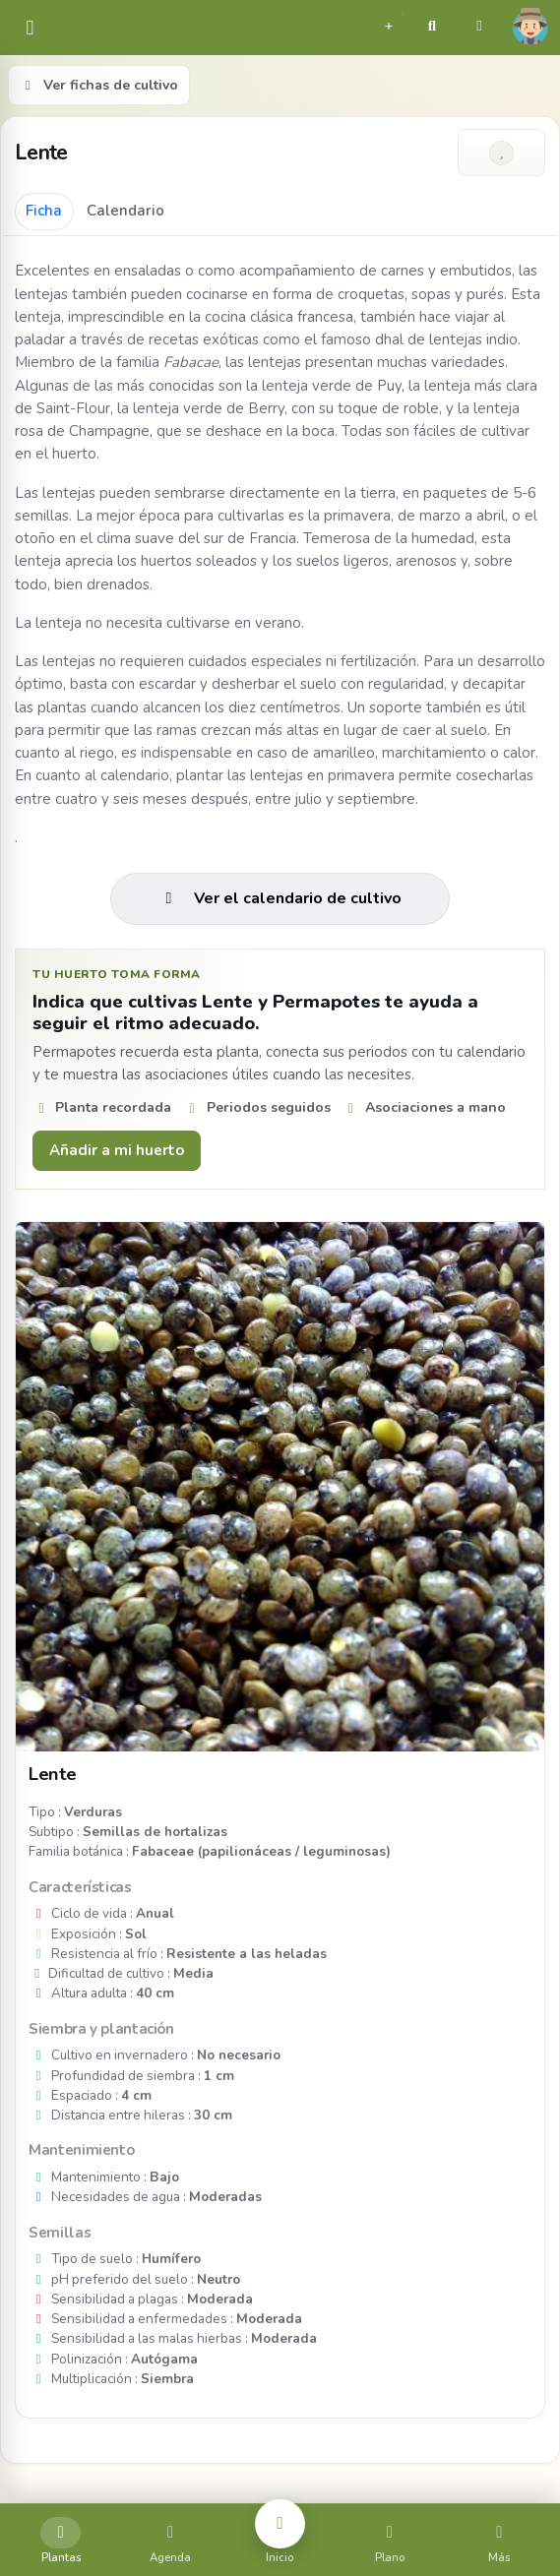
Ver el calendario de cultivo (279, 898)
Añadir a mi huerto (116, 1150)
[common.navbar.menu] (30, 28)
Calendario (125, 210)
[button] (388, 23)
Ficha (44, 210)
